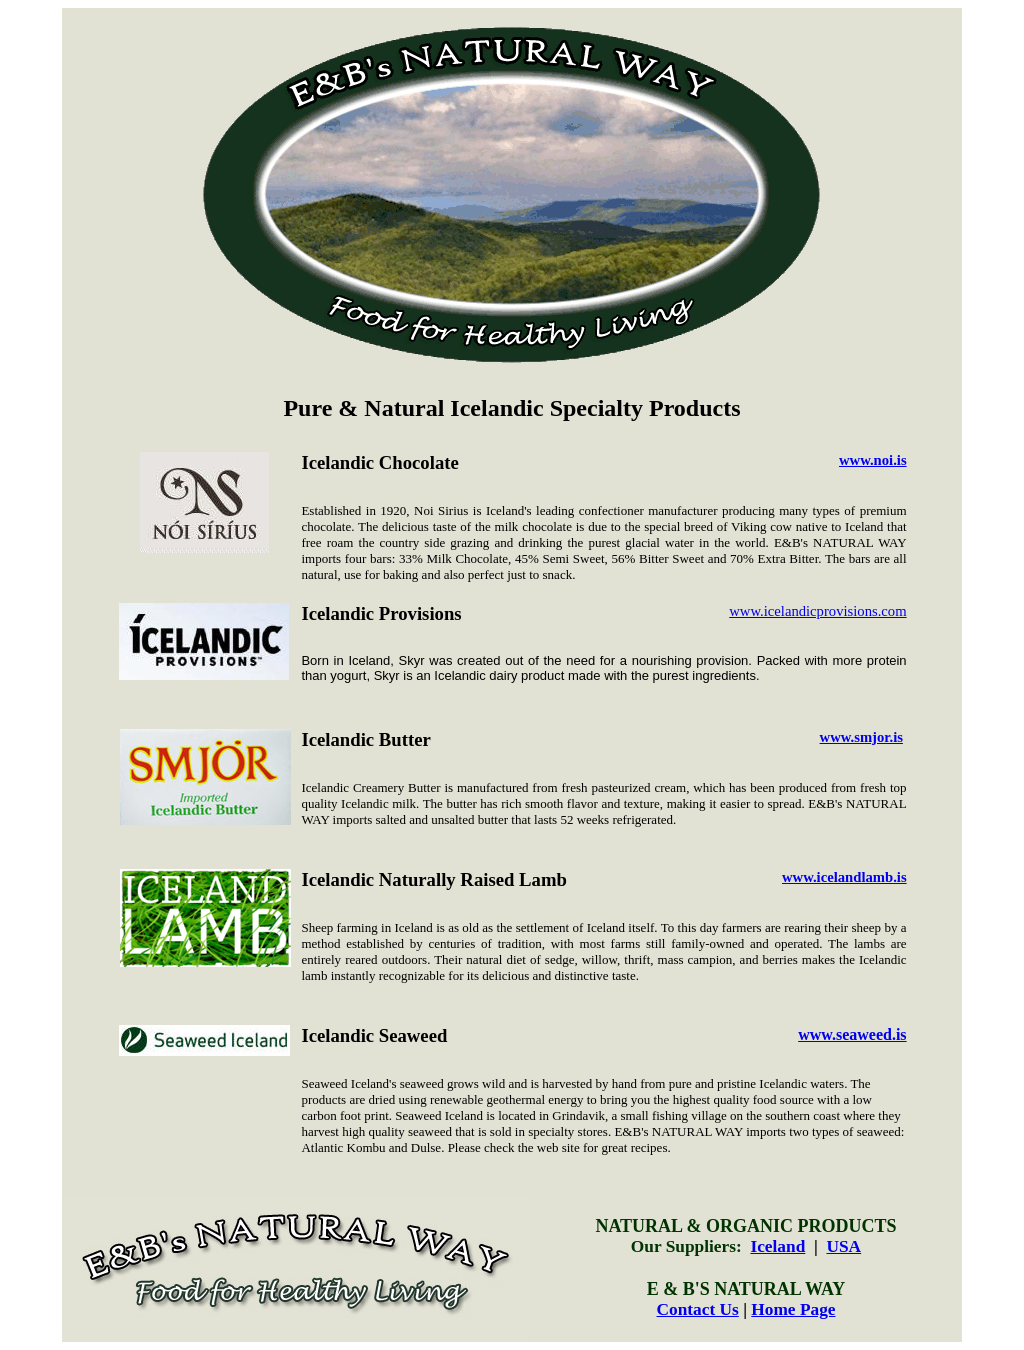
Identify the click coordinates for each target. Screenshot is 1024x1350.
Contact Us (697, 1309)
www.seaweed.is (852, 1034)
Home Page (793, 1309)
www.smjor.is (861, 737)
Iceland (777, 1246)
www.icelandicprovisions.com (817, 611)
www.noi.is (873, 460)
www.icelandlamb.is (844, 877)
